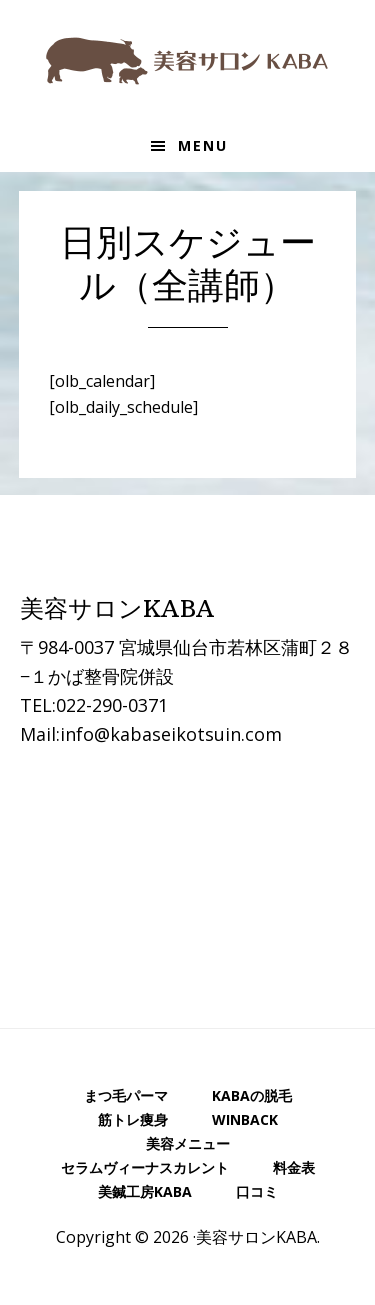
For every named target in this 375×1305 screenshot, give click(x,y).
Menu (203, 145)
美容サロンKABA (188, 60)
